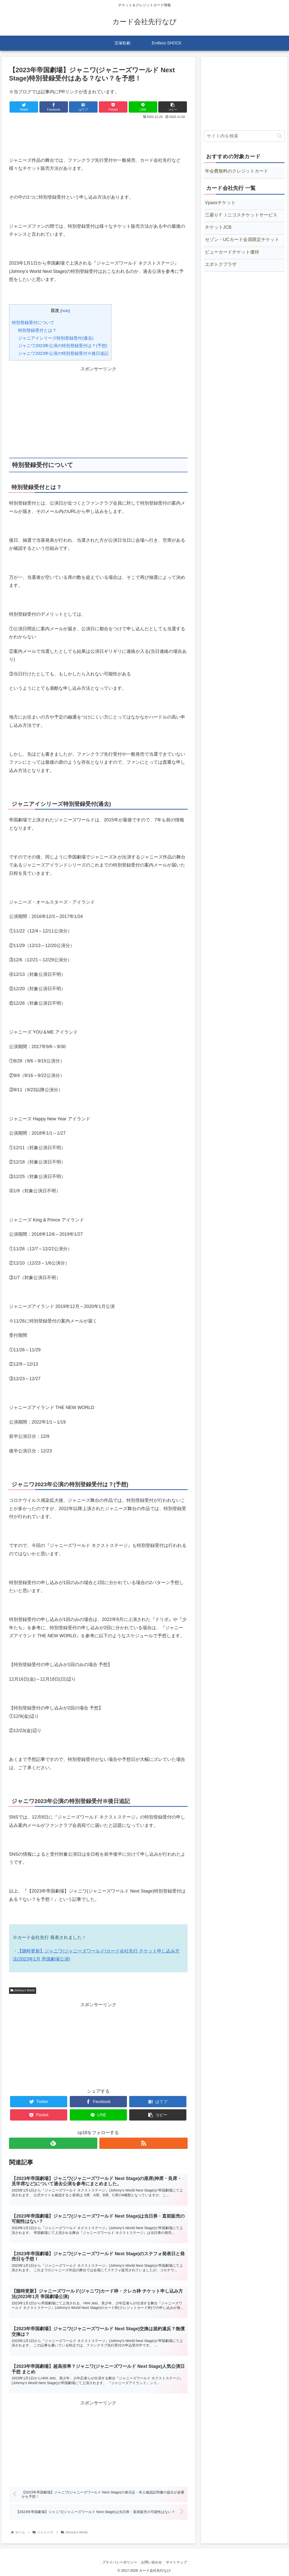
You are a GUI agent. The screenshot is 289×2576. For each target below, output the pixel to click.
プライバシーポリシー (118, 2562)
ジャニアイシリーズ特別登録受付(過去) (55, 338)
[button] (279, 136)
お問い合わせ (151, 2562)
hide (65, 310)
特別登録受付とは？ (37, 330)
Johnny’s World (23, 1990)
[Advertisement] (98, 135)
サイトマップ (177, 2562)
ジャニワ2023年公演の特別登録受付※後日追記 (63, 353)
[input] (244, 136)
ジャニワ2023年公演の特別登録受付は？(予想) (62, 345)
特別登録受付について (33, 322)
